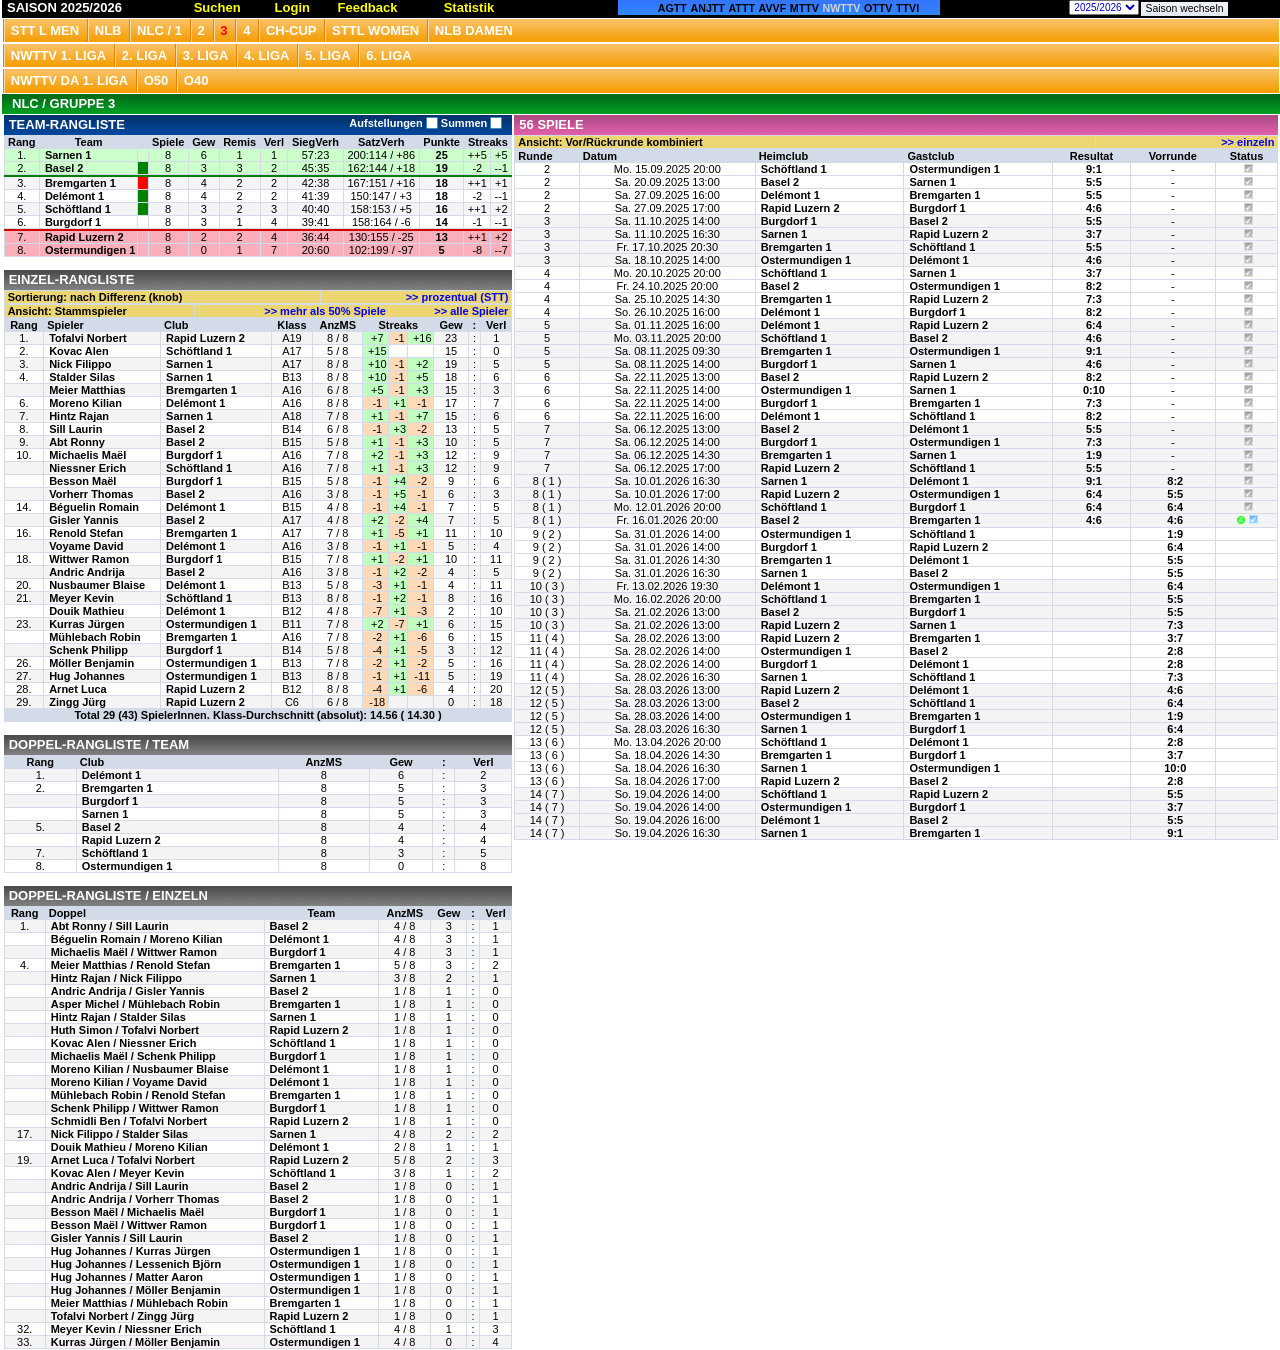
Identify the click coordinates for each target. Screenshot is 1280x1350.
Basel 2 (64, 168)
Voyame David (86, 546)
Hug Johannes (87, 676)
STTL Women (375, 30)
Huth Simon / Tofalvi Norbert (125, 1030)
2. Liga (145, 55)
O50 (156, 80)
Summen (470, 123)
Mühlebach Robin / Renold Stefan (138, 1095)
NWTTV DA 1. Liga (69, 80)
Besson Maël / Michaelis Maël (127, 1212)
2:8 (1175, 651)
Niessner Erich (87, 468)
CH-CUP (291, 30)
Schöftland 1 (78, 209)
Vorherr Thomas (91, 494)
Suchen (217, 7)
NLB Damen (474, 30)
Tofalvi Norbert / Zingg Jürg (122, 1316)
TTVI (907, 8)
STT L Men (45, 30)
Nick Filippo (80, 364)
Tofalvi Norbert (87, 338)
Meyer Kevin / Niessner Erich (126, 1329)
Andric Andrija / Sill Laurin (120, 1186)
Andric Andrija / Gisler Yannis (128, 991)
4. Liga (267, 55)
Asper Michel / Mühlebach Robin (135, 1004)
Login (292, 7)
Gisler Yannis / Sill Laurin (117, 1238)
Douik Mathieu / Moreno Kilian (129, 1147)
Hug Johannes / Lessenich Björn (136, 1264)
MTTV (804, 8)
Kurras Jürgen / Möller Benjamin (135, 1342)
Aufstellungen (393, 123)
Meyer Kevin (81, 598)
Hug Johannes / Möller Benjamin (136, 1290)
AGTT (672, 8)
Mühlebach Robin (95, 637)
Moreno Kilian (85, 403)
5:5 (1094, 182)
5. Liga (328, 55)
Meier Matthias (87, 390)
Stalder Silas (82, 377)
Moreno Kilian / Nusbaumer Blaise (140, 1069)
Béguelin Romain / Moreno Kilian (137, 939)
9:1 (1094, 169)
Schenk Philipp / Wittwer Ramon (135, 1108)
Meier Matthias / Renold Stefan (131, 965)
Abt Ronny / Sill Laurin (110, 926)
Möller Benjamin (91, 663)
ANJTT (708, 8)
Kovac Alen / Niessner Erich (124, 1043)
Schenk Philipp (88, 650)
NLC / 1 (159, 30)
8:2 (1094, 286)
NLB (108, 30)
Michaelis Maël (87, 455)
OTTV (878, 8)
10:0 (1175, 768)
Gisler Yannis (84, 520)
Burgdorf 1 (73, 222)
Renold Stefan (86, 533)
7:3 (1094, 299)
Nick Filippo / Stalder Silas (120, 1134)
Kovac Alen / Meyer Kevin (117, 1173)
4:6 (1094, 208)
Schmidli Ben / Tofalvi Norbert (129, 1121)
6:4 (1094, 325)
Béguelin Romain (94, 507)
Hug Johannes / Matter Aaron (127, 1277)
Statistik (469, 7)
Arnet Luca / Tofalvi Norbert (123, 1160)
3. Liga (206, 55)
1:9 (1094, 455)
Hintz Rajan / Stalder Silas (118, 1017)
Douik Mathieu (86, 611)
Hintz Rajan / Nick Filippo (116, 978)
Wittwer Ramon (89, 559)
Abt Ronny (77, 442)
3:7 (1094, 234)
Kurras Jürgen (86, 624)
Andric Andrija (86, 572)
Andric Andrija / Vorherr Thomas (135, 1199)
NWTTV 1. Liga (58, 55)
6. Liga (389, 55)
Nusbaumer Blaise (97, 585)
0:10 (1094, 390)
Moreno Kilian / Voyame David (129, 1082)
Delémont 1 (74, 196)
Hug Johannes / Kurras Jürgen (131, 1251)
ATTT (741, 8)
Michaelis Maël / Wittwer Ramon (134, 952)
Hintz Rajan (79, 416)
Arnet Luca (77, 689)
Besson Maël (82, 481)
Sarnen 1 (68, 155)
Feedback (368, 7)
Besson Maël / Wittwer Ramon (129, 1225)
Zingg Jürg (77, 702)
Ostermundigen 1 (90, 250)
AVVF (773, 8)
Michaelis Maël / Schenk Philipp (133, 1056)
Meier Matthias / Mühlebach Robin (139, 1303)
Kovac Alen (79, 351)
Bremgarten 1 (80, 183)
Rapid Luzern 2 (84, 237)
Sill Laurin (75, 429)
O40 (196, 80)
